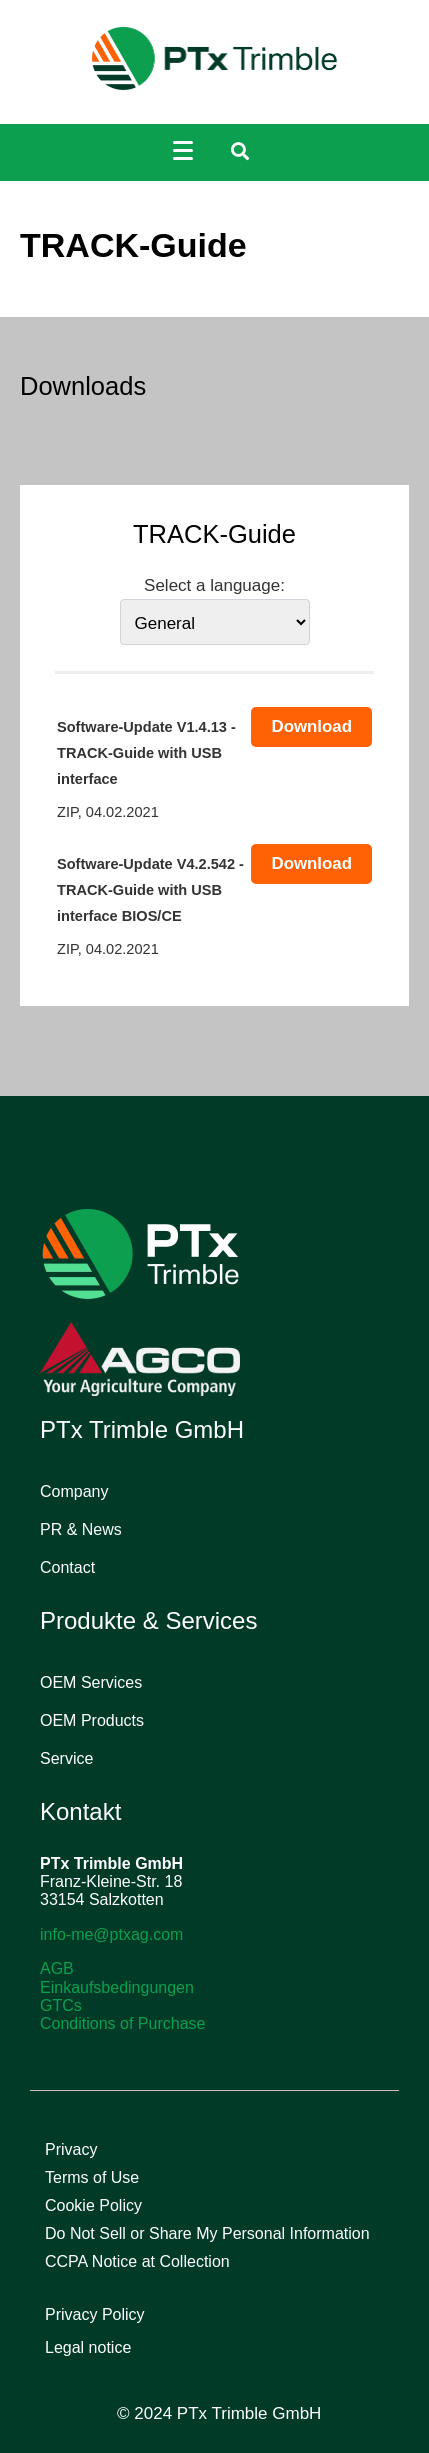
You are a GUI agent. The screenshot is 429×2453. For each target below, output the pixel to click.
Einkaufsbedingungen (117, 1987)
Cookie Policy (93, 2205)
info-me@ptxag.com (111, 1934)
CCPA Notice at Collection (137, 2261)
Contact (67, 1567)
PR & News (81, 1529)
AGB (57, 1968)
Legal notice (88, 2347)
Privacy (71, 2149)
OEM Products (92, 1720)
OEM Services (91, 1682)
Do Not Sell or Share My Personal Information (207, 2233)
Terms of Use (92, 2177)
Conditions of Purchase (122, 2023)
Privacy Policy (95, 2314)
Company (74, 1491)
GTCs (61, 2005)
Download (311, 726)
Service (66, 1758)
